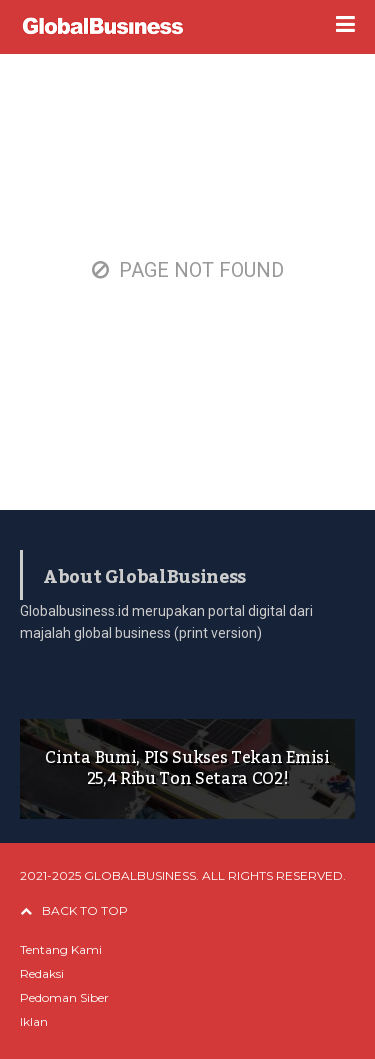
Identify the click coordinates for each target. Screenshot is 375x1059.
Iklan (34, 1021)
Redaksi (42, 973)
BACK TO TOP (74, 910)
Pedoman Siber (64, 997)
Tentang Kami (61, 949)
